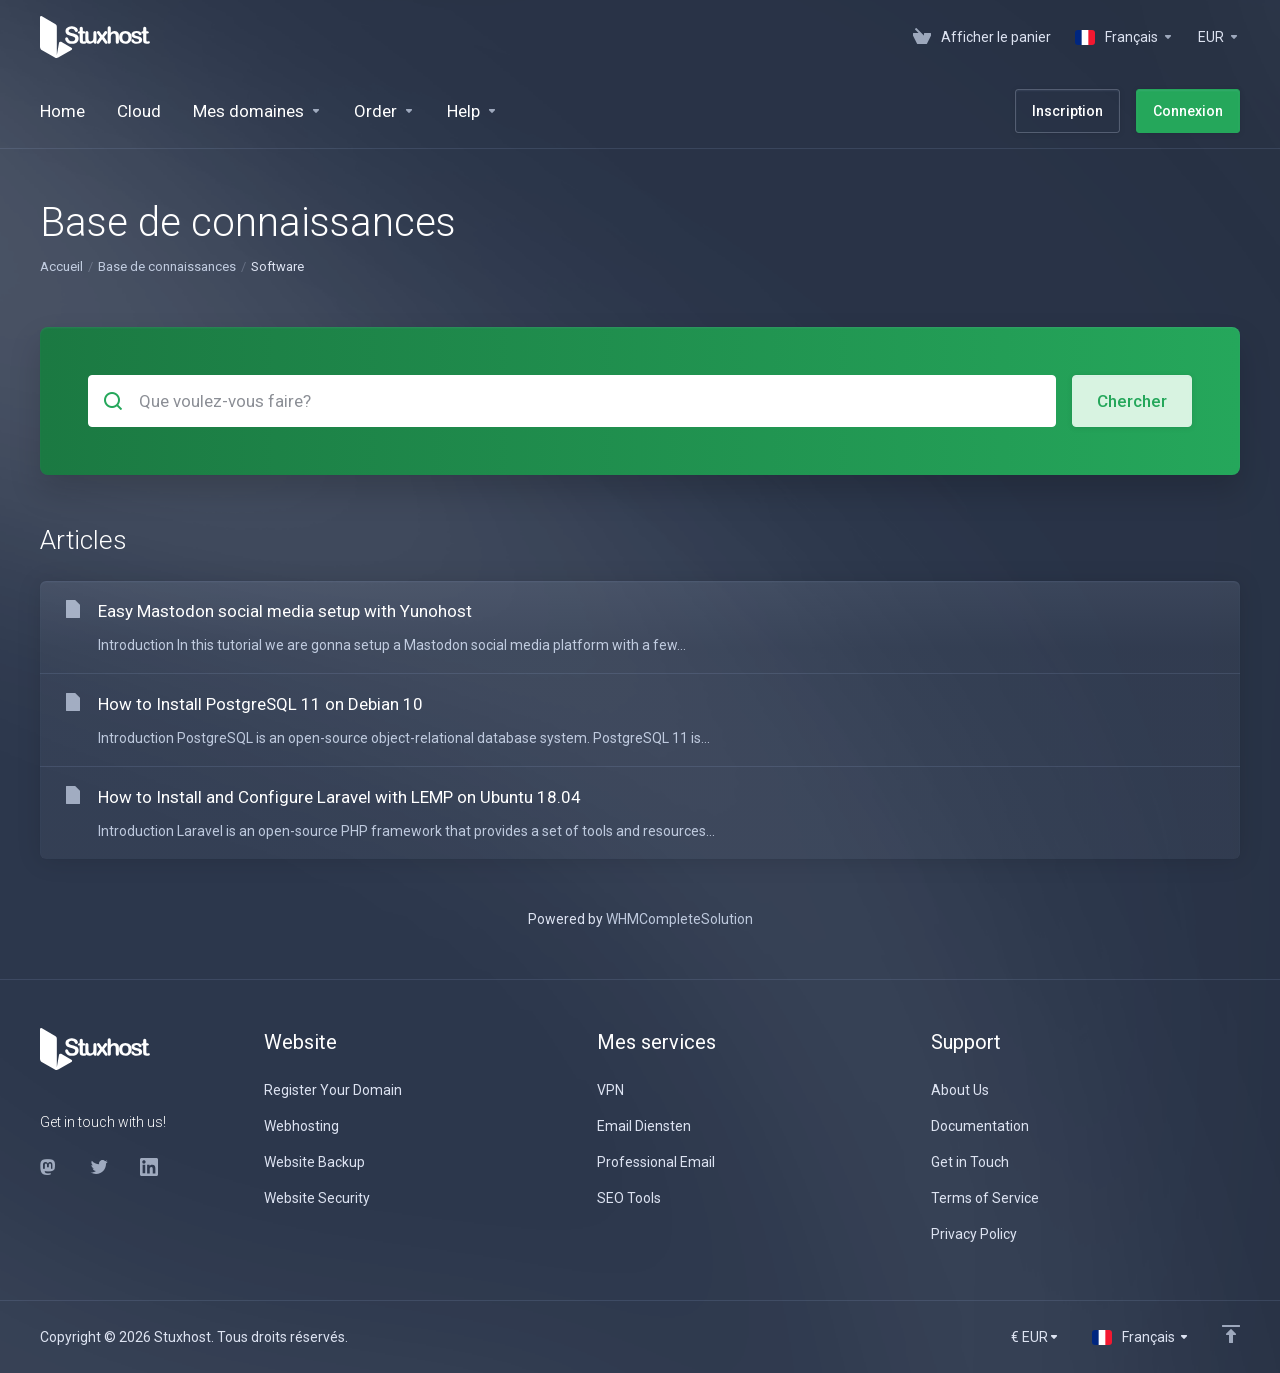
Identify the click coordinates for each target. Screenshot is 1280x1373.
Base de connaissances (167, 266)
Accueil (61, 266)
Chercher (1132, 401)
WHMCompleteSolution (679, 919)
